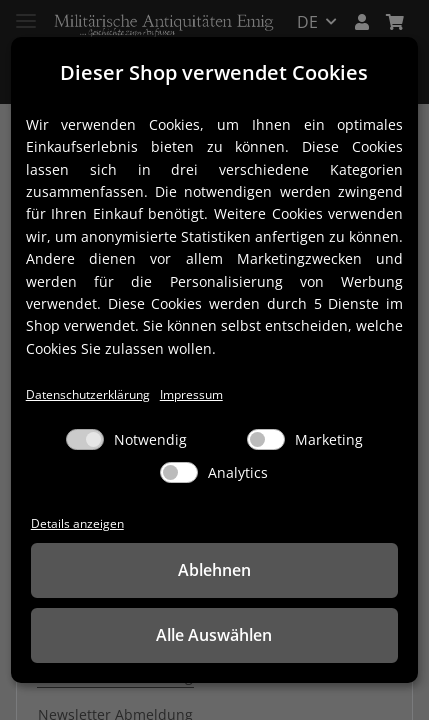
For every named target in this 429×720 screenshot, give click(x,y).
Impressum (191, 394)
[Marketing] (266, 439)
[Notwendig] (85, 439)
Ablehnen (214, 570)
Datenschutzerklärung (88, 394)
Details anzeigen (77, 523)
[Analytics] (179, 472)
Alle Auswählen (214, 635)
